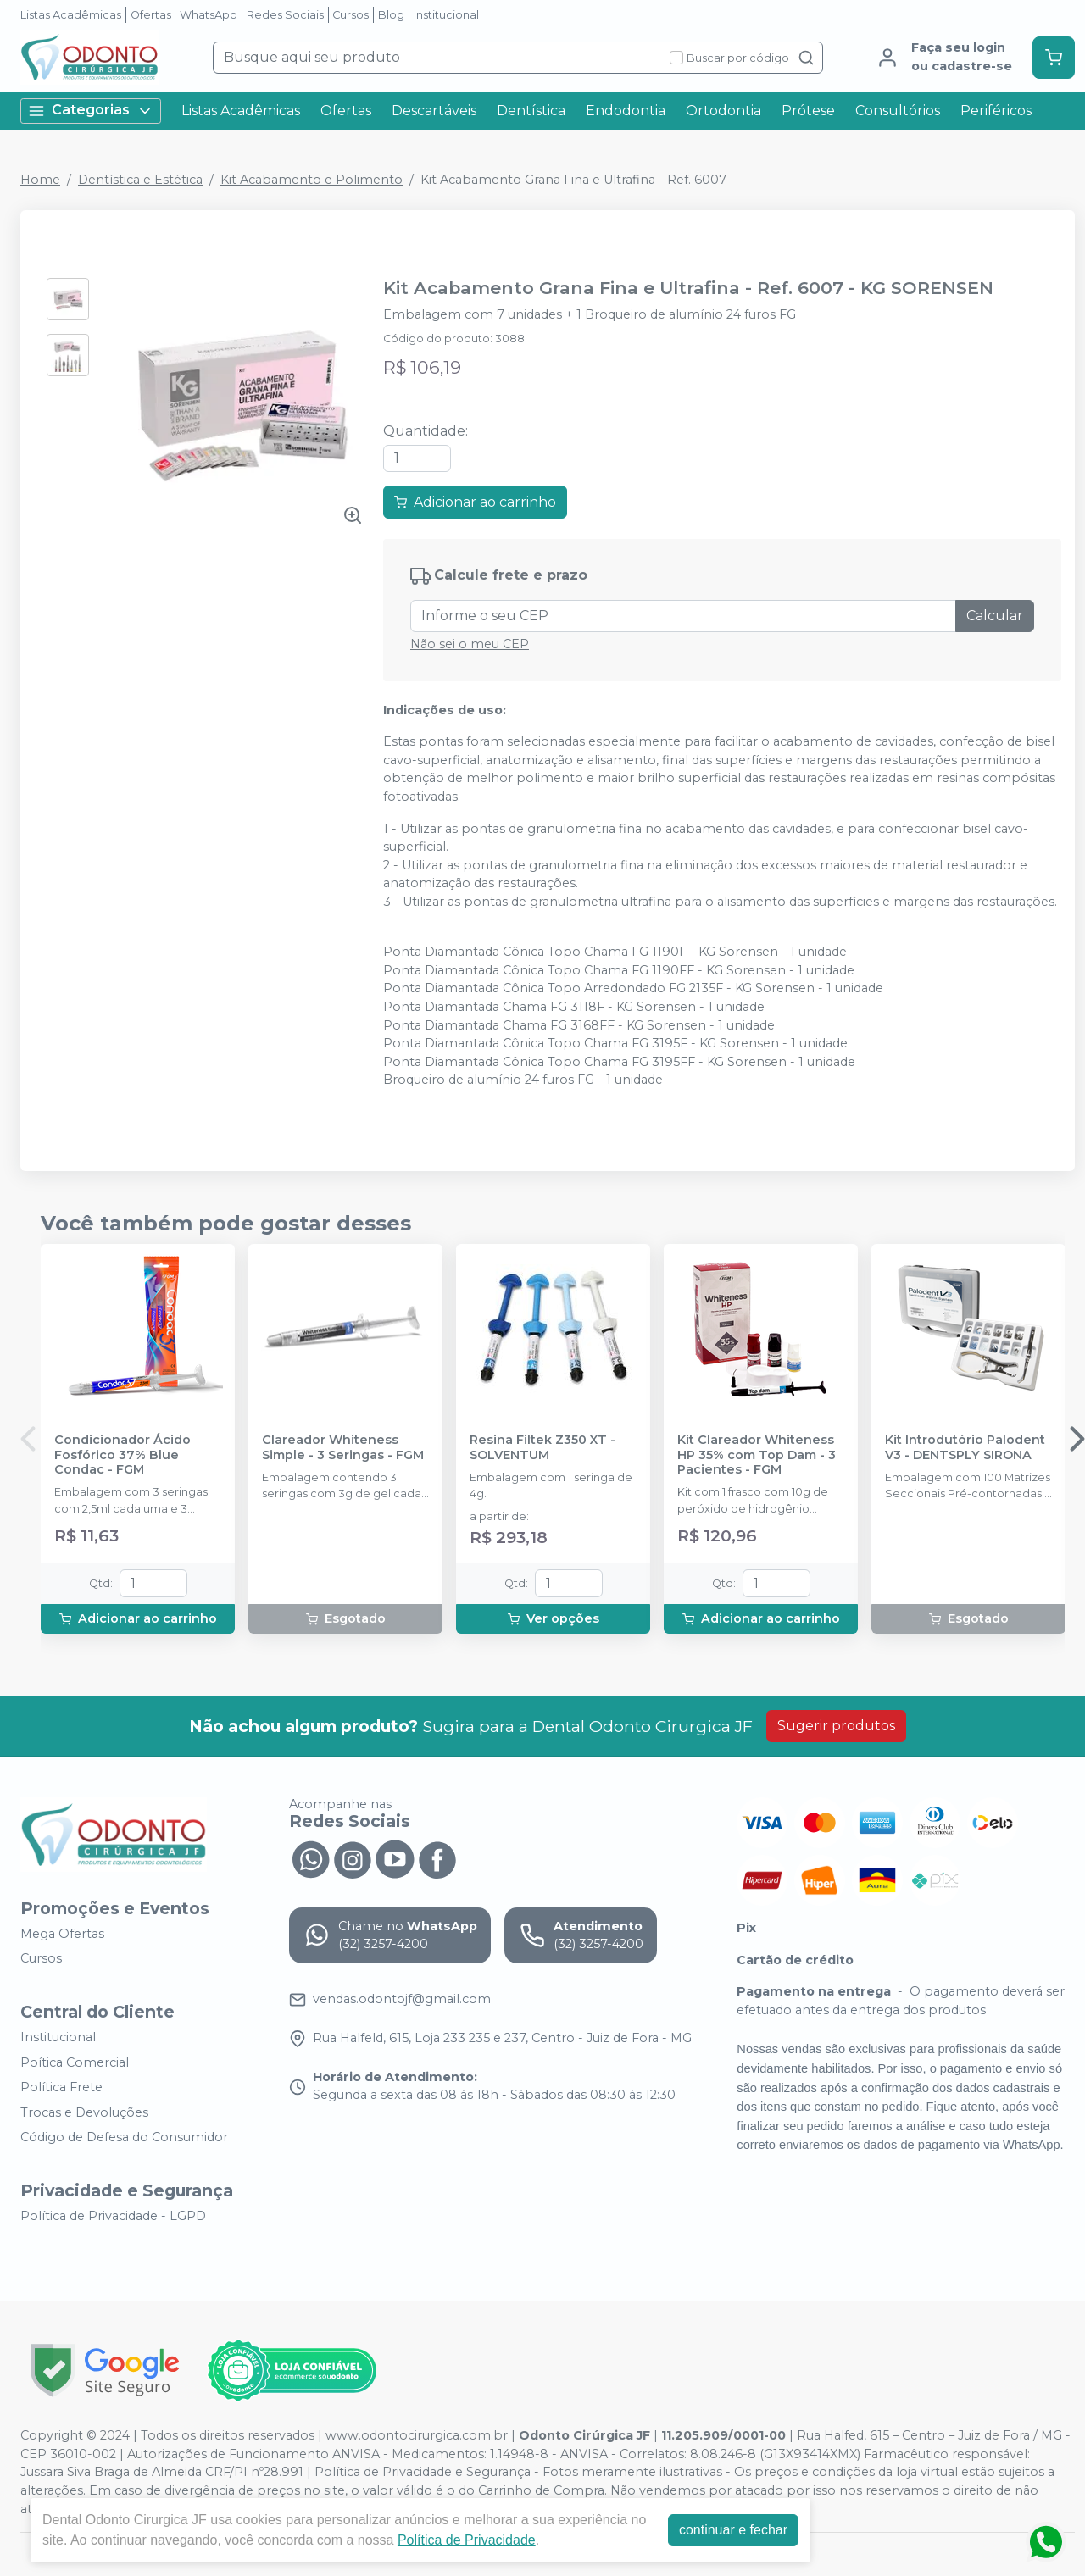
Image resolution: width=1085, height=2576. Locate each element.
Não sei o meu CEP (469, 644)
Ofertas (151, 14)
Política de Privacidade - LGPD (113, 2215)
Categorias (90, 110)
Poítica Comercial (74, 2062)
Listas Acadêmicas (70, 14)
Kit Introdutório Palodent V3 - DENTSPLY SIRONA (965, 1447)
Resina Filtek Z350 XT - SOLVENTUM (542, 1447)
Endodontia (625, 111)
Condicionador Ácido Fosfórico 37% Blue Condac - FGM (122, 1455)
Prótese (808, 111)
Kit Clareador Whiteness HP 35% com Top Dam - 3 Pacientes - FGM (756, 1455)
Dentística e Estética (140, 179)
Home (40, 179)
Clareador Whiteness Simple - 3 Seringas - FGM (343, 1447)
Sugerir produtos (836, 1726)
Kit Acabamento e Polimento (311, 179)
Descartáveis (434, 111)
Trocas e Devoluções (84, 2112)
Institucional (446, 14)
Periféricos (996, 111)
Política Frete (61, 2087)
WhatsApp (208, 14)
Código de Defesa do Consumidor (124, 2138)
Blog (391, 14)
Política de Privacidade (467, 2540)
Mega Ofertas (62, 1933)
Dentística (531, 111)
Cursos (350, 14)
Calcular (994, 616)
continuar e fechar (733, 2530)
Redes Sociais (285, 14)
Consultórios (897, 111)
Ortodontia (723, 111)
